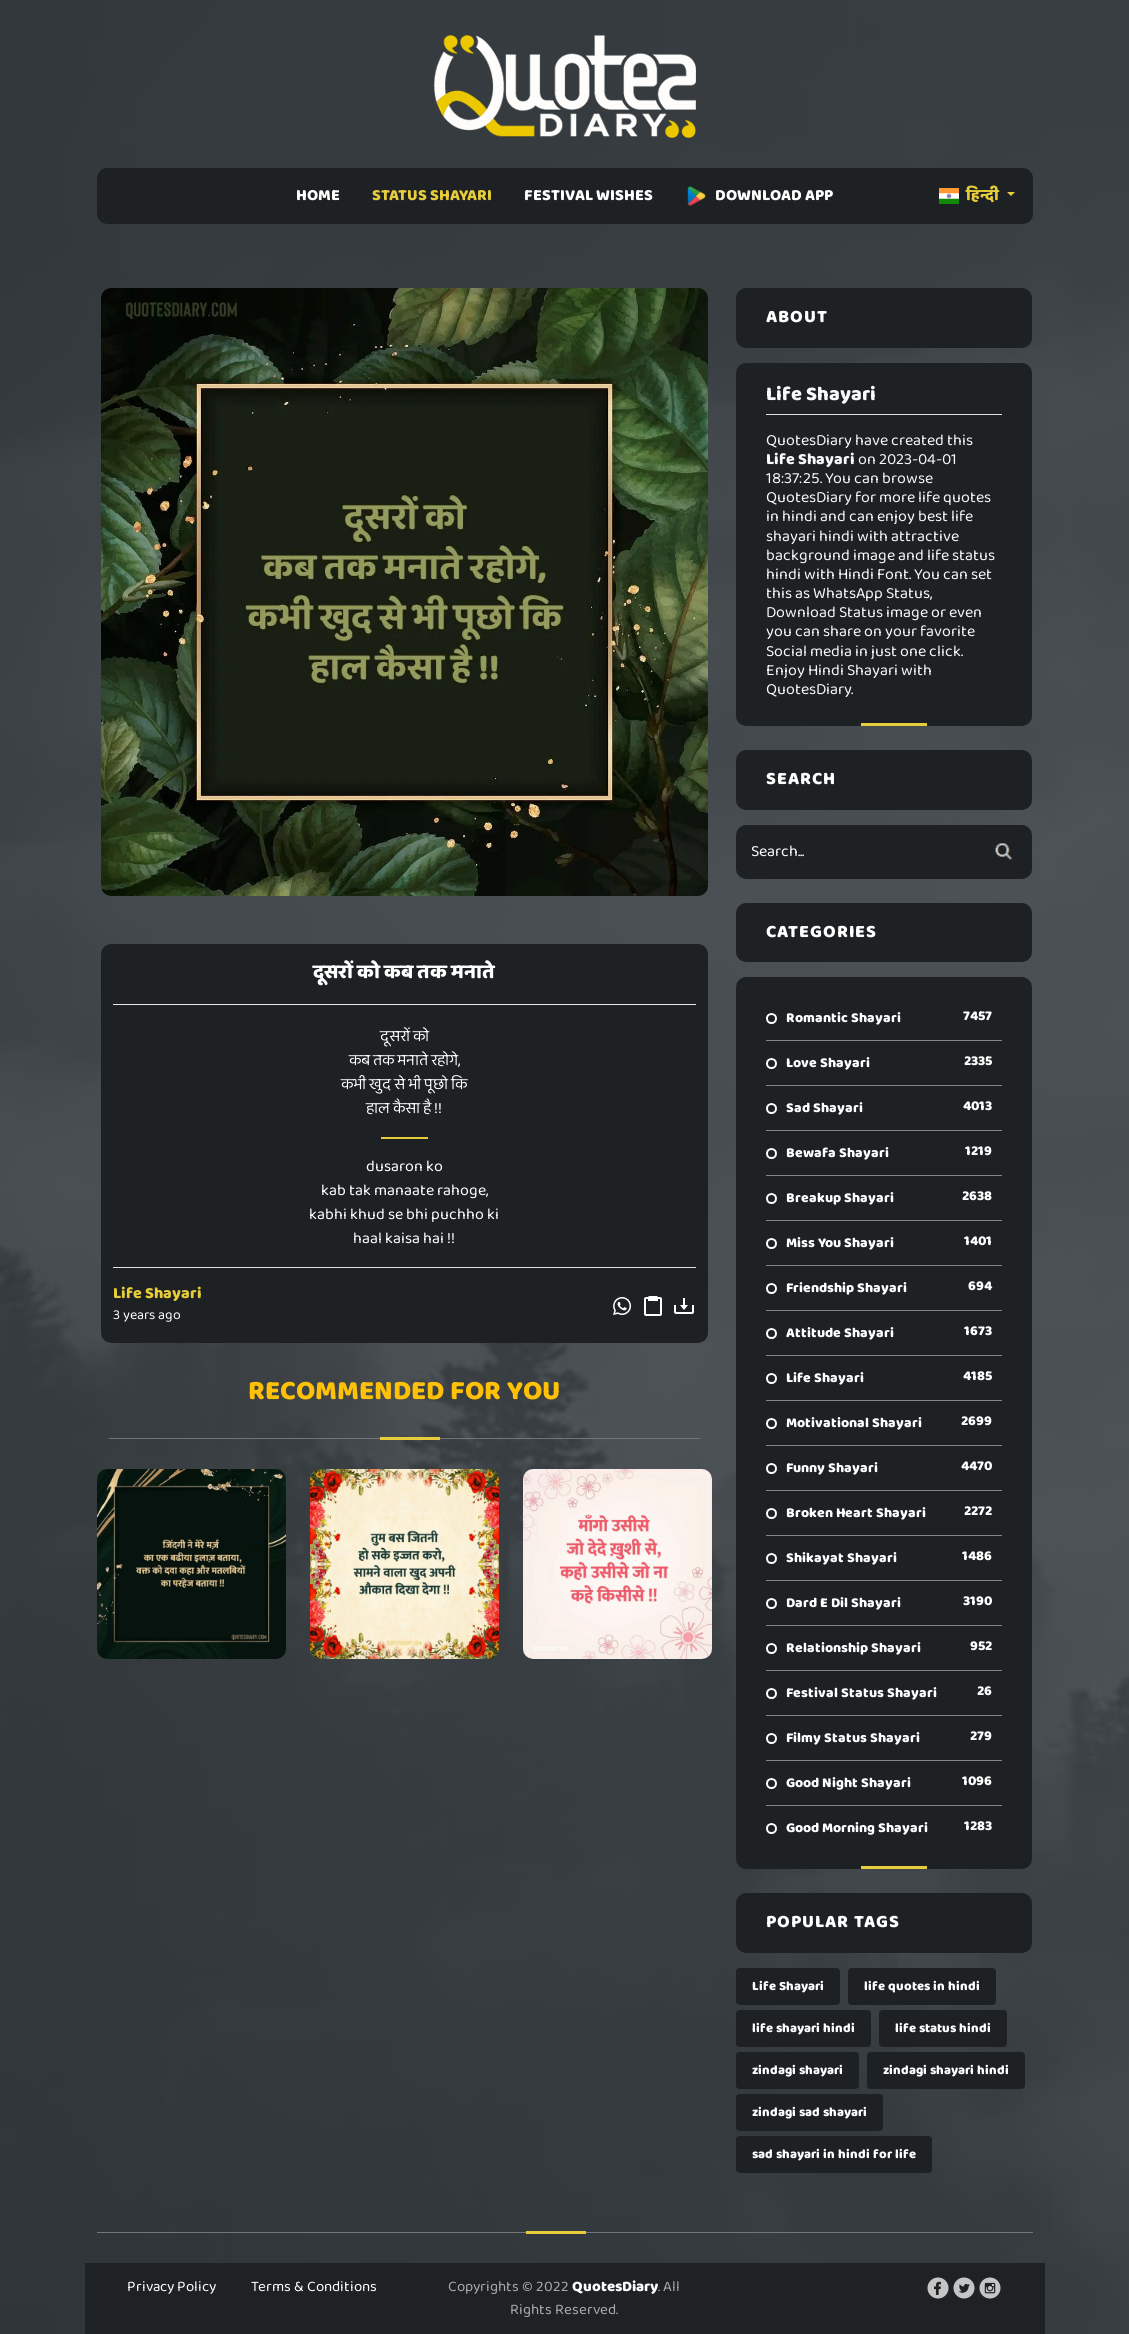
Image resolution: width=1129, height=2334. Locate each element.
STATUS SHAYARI (432, 195)
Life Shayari (157, 1293)
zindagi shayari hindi (946, 2070)
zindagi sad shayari (809, 2112)
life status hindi (943, 2028)
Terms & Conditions (314, 2287)
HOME (318, 195)
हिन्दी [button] (970, 195)
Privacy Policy (171, 2287)
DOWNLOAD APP (759, 195)
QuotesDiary (615, 2287)
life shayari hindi (803, 2028)
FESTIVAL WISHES (588, 195)
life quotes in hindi (922, 1986)
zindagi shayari (797, 2070)
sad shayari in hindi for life (834, 2154)
